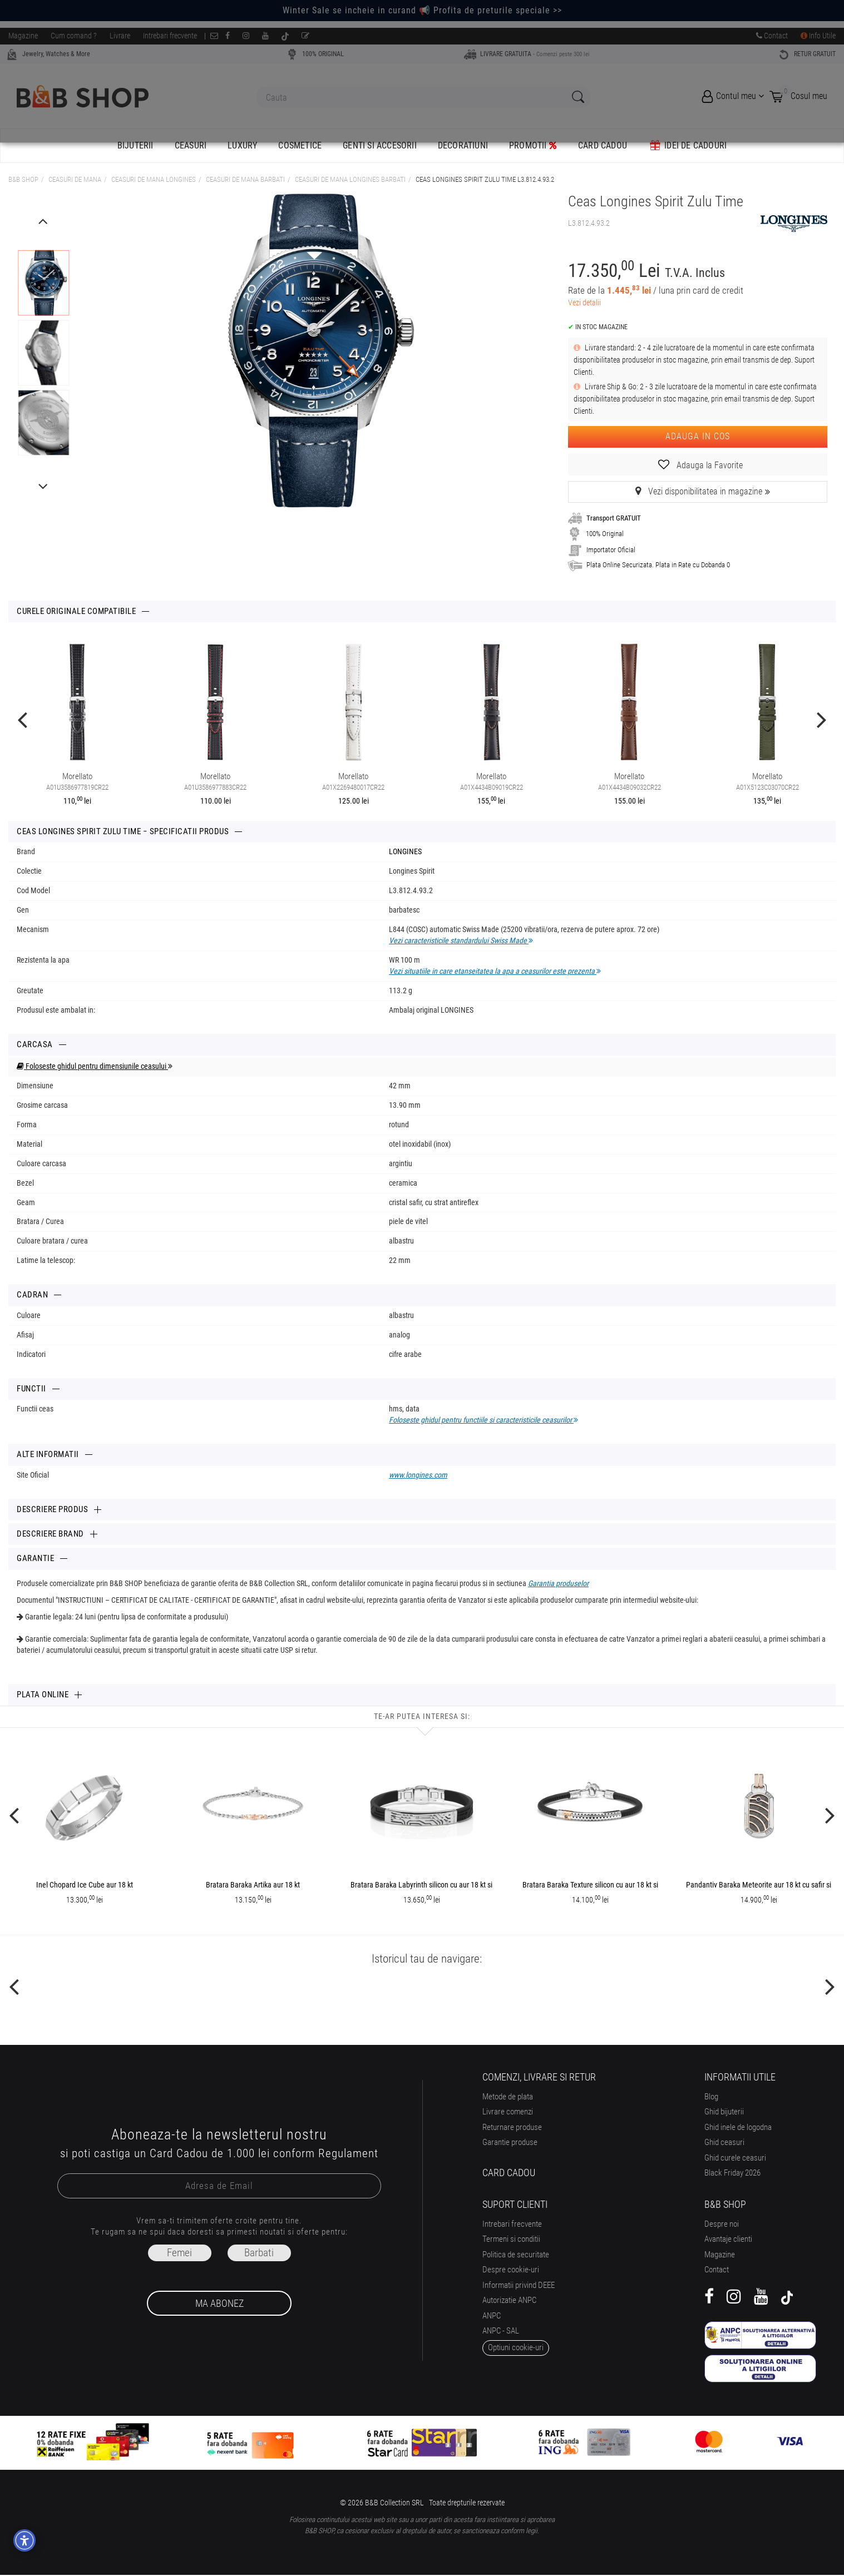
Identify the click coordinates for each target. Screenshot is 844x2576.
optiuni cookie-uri (516, 2347)
